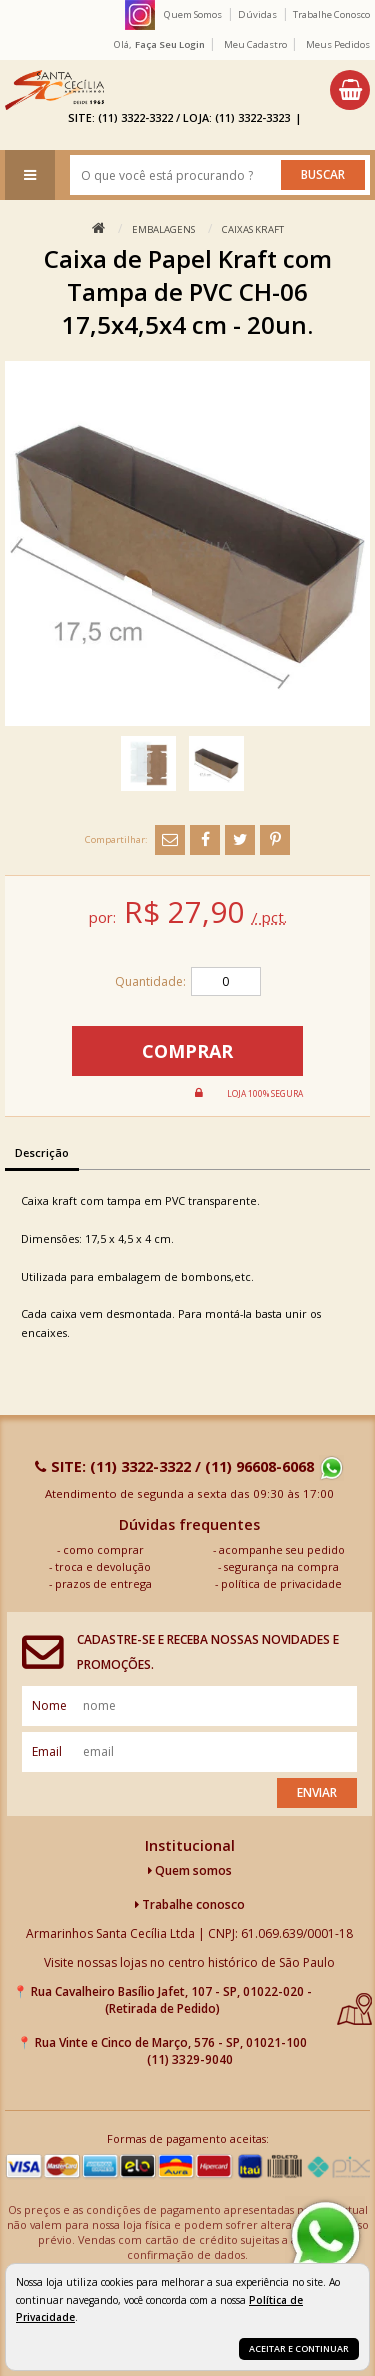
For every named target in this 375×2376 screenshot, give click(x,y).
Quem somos (190, 1870)
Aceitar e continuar (299, 2348)
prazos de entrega (103, 1583)
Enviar (317, 1792)
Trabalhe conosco (190, 1904)
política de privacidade (281, 1583)
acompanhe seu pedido (282, 1549)
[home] (54, 90)
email (47, 1751)
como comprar (103, 1549)
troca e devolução (103, 1566)
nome (49, 1705)
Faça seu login (170, 44)
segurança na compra (281, 1566)
